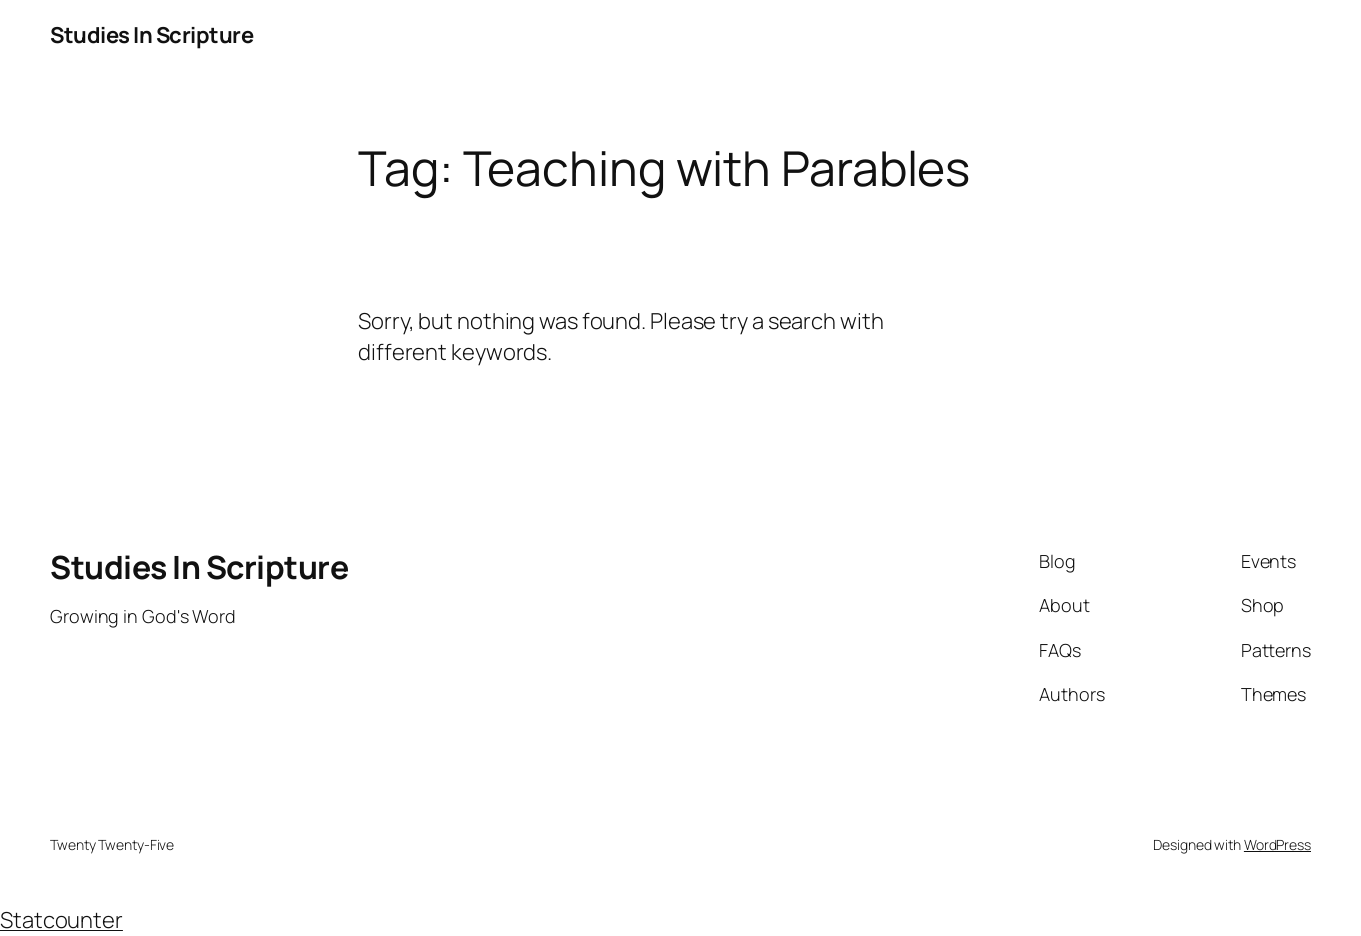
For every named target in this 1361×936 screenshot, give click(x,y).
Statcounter (61, 920)
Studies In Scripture (151, 35)
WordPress (1277, 844)
